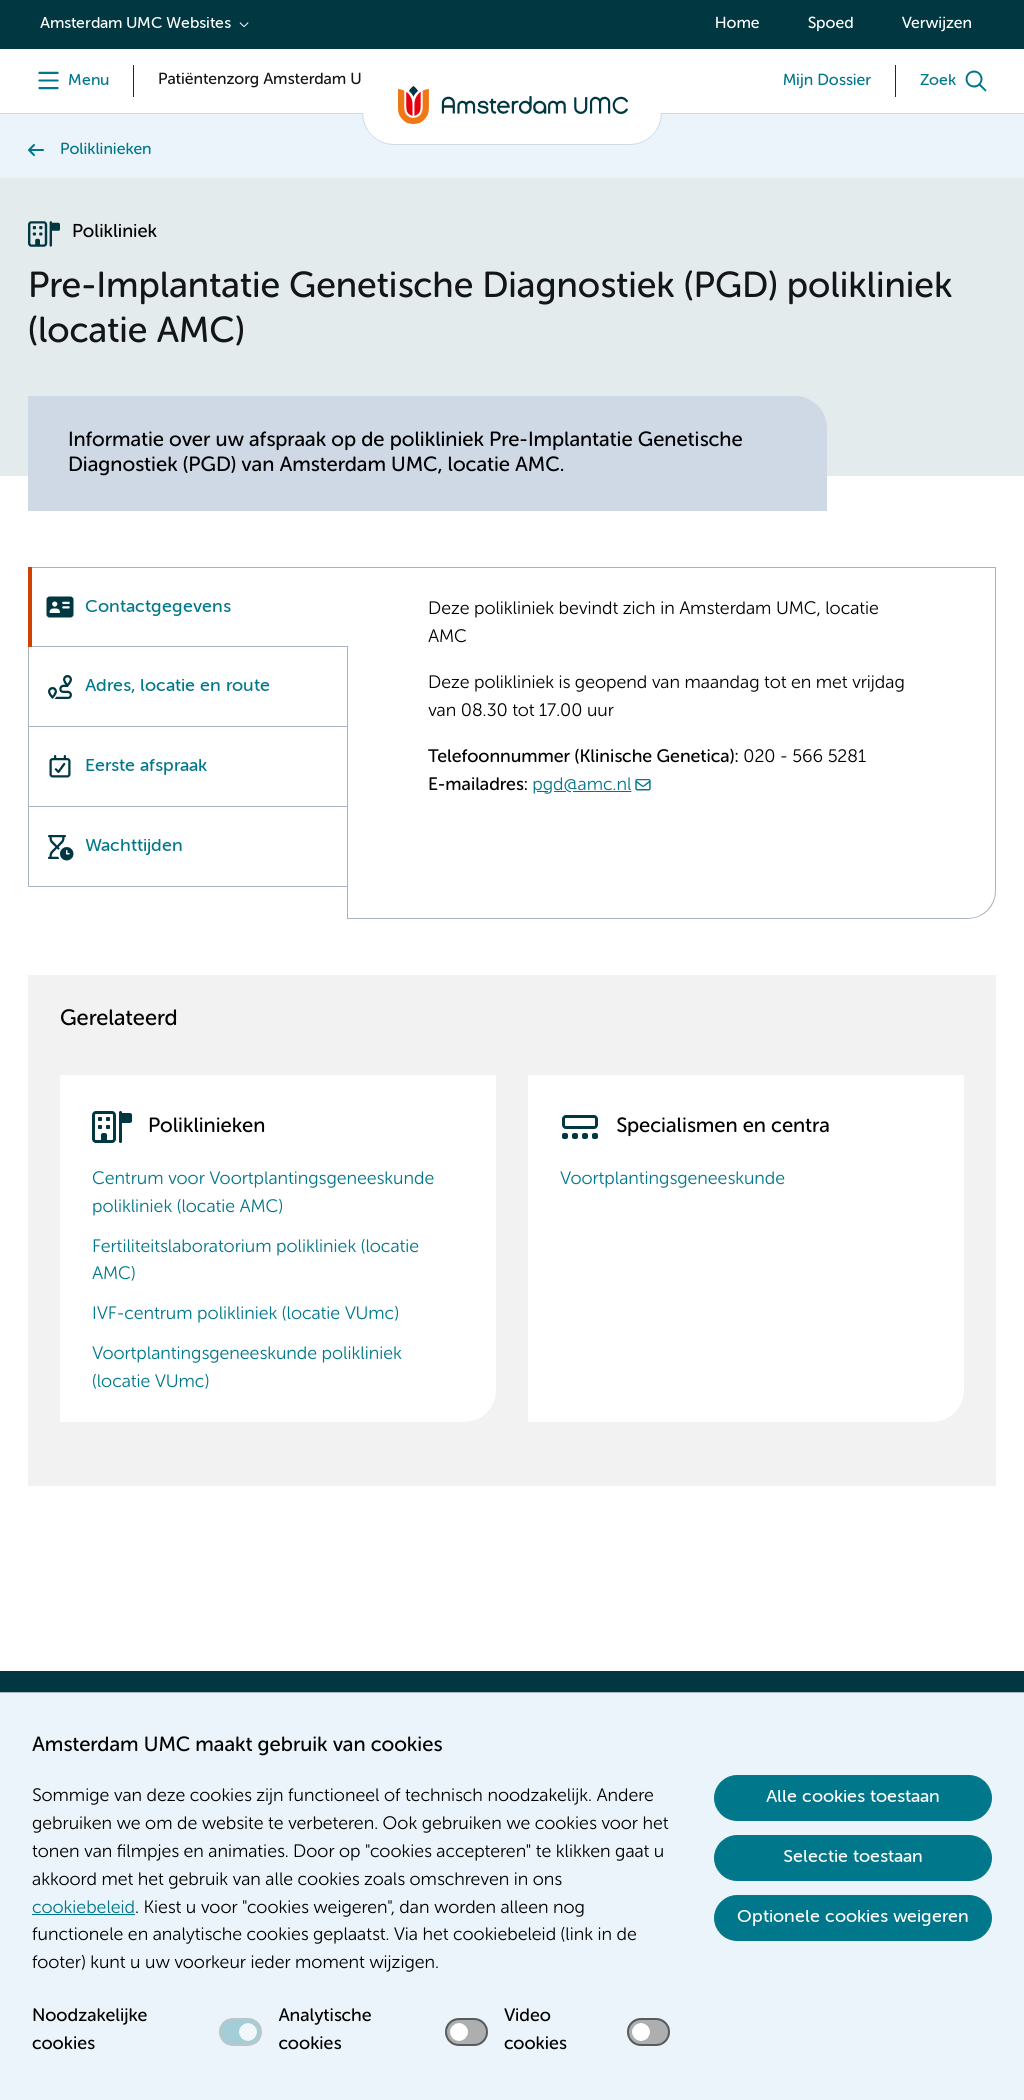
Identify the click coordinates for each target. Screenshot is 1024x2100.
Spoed (831, 24)
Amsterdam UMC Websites (135, 24)
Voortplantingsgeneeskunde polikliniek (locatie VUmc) (247, 1369)
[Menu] (68, 81)
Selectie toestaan (853, 1857)
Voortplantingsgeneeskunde (672, 1180)
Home (737, 24)
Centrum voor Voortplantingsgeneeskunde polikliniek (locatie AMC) (263, 1194)
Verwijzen (937, 24)
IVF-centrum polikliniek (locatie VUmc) (245, 1315)
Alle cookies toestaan (853, 1797)
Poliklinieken (106, 150)
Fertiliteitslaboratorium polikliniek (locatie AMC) (255, 1262)
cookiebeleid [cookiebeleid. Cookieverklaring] (83, 1909)
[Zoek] (958, 81)
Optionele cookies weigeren (853, 1917)
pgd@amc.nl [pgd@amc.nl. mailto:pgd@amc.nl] (581, 786)
